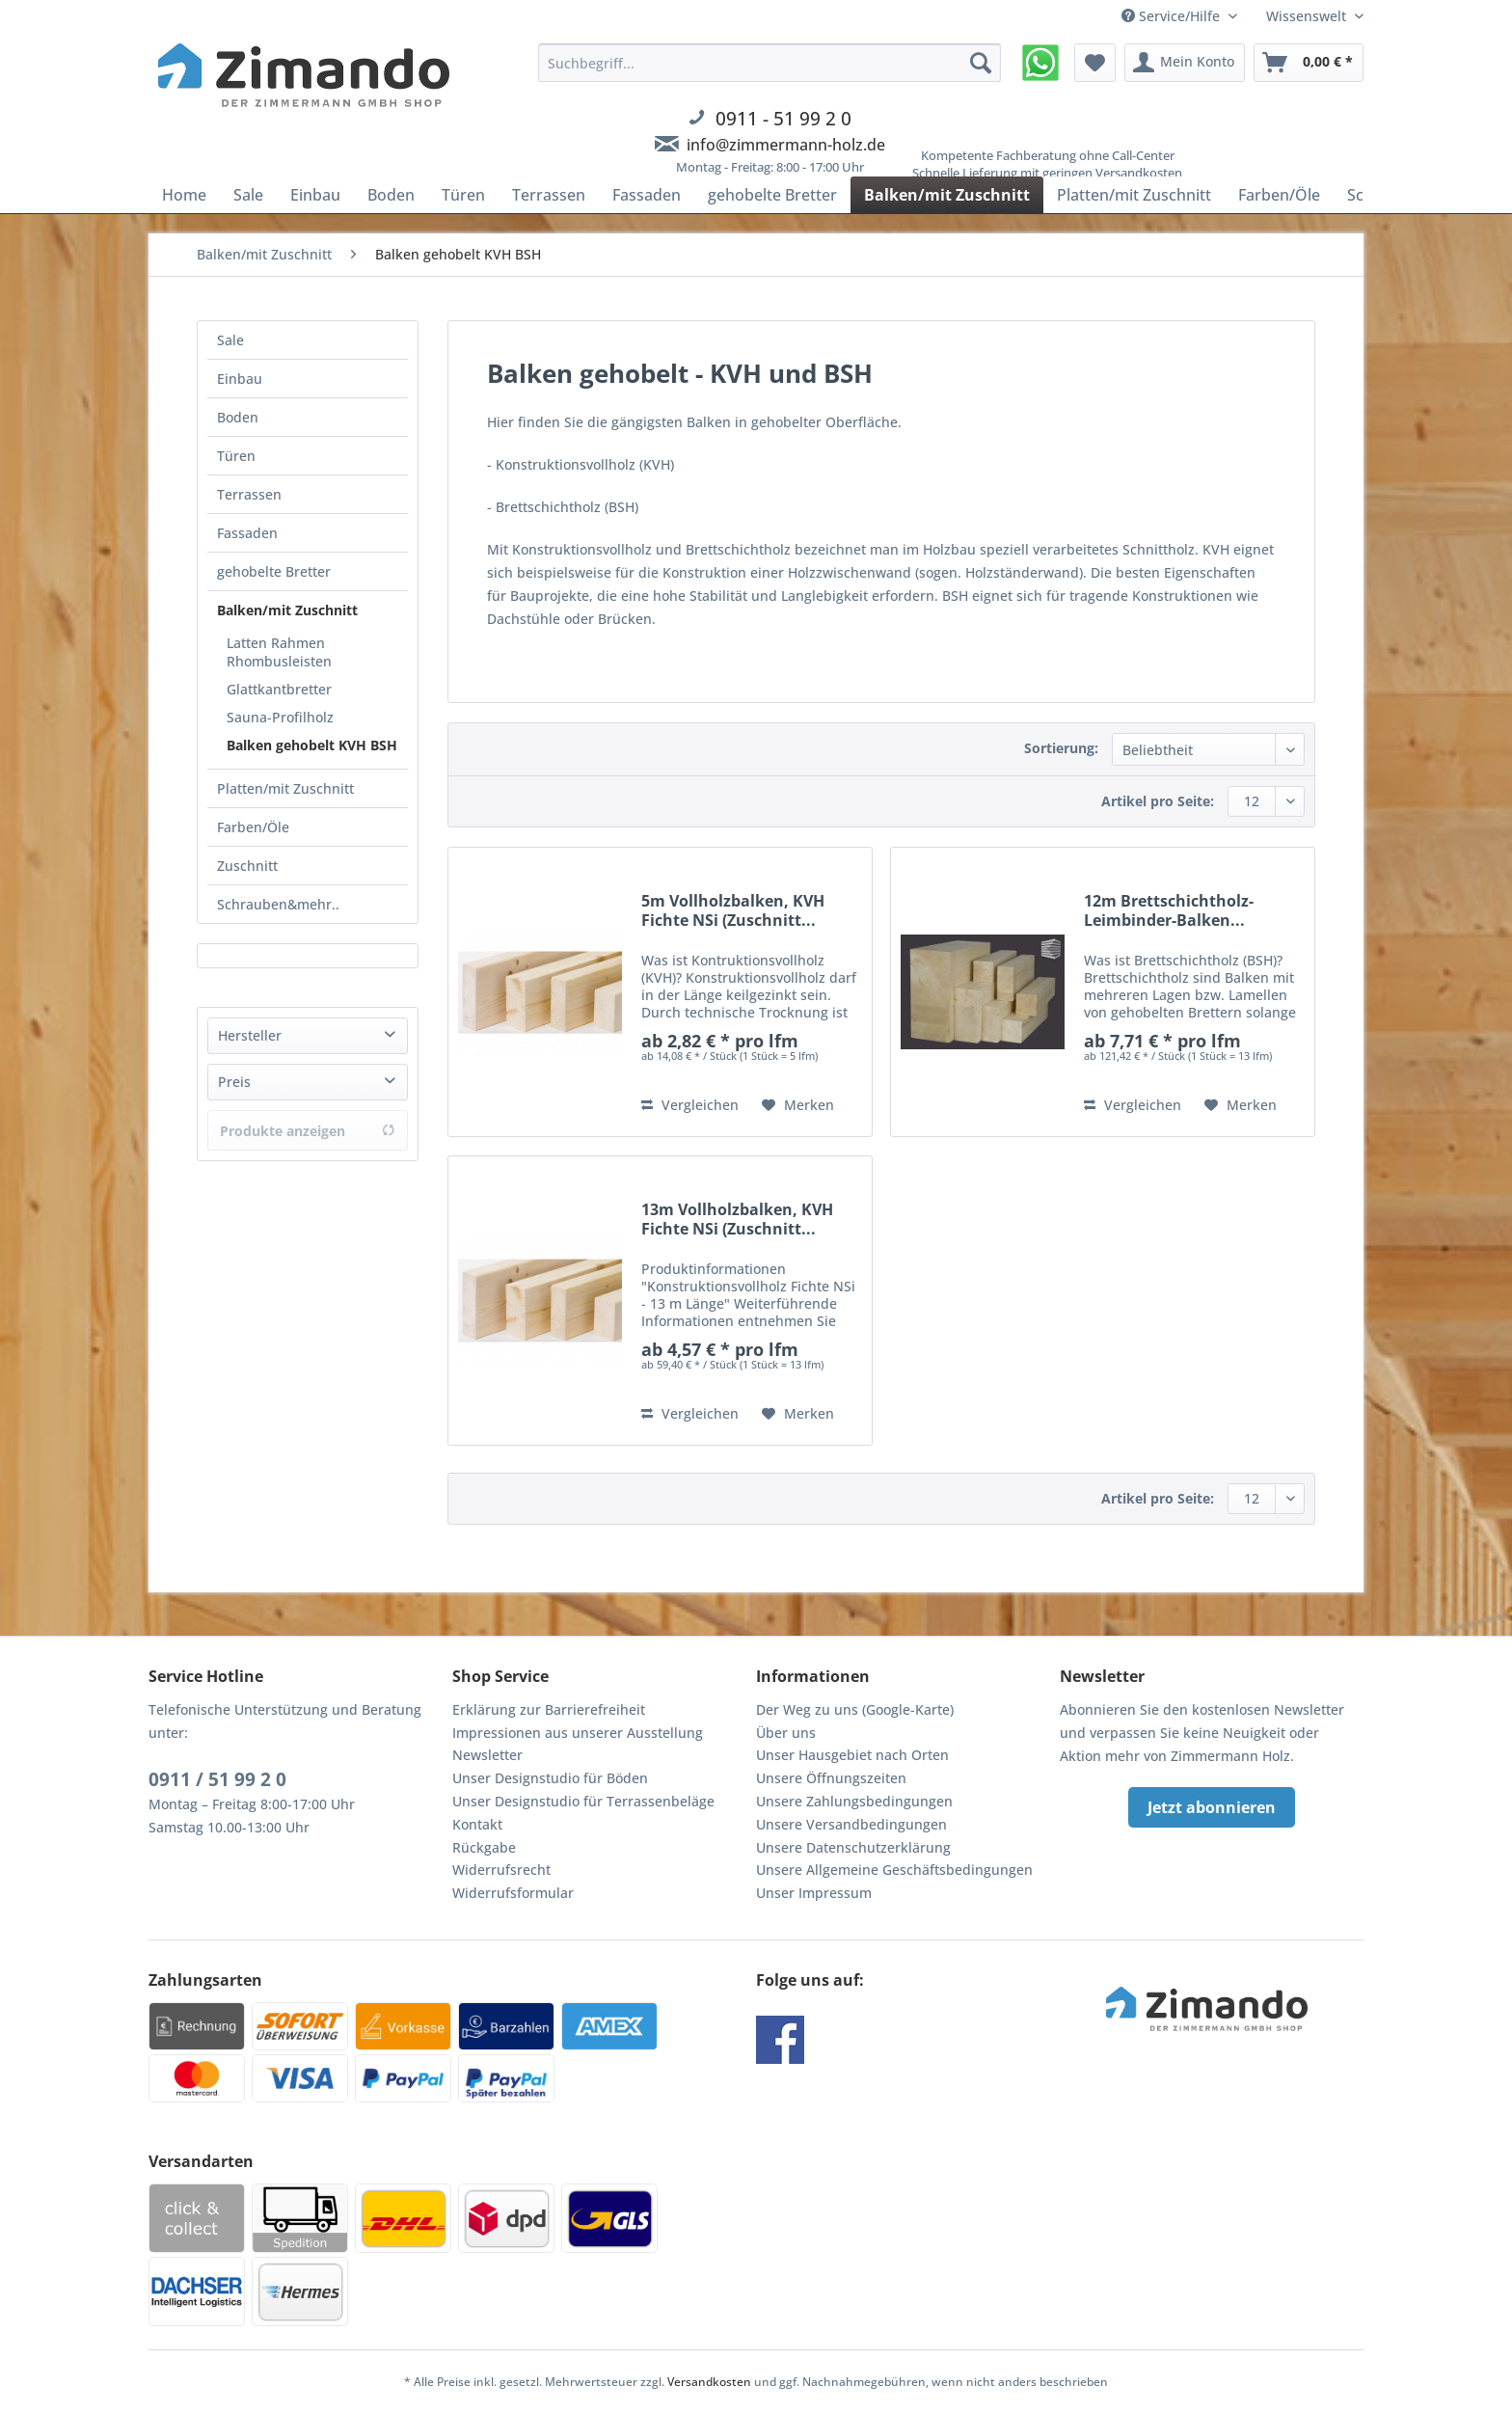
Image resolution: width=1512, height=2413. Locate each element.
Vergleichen (690, 1105)
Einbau (239, 378)
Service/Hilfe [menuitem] (1172, 16)
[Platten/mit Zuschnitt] (1134, 194)
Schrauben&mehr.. (278, 904)
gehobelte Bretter (274, 571)
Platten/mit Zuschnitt (285, 788)
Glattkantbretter (279, 689)
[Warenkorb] (1309, 62)
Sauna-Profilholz (280, 717)
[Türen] (463, 194)
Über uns (786, 1732)
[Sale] (248, 194)
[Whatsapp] (1040, 62)
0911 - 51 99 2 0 (783, 118)
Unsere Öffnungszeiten (831, 1778)
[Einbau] (315, 194)
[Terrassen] (549, 194)
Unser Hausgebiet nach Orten (852, 1755)
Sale (230, 340)
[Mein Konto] (1184, 62)
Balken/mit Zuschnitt (287, 610)
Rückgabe (484, 1847)
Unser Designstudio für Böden (550, 1778)
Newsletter (487, 1755)
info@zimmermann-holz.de (786, 144)
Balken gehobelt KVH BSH (312, 745)
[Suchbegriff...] (769, 62)
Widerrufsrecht (501, 1869)
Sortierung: (1061, 748)
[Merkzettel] (1095, 62)
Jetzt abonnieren (1212, 1807)
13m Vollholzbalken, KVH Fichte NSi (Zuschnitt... (737, 1219)
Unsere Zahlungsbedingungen (854, 1801)
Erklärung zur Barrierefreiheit (548, 1709)
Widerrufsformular (513, 1893)
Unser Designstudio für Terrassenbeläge (583, 1801)
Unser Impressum (814, 1893)
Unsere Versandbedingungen (851, 1824)
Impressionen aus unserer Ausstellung (577, 1732)
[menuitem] (769, 120)
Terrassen (249, 494)
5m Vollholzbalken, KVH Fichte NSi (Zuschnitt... (732, 910)
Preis (234, 1081)
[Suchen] (980, 62)
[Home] (184, 194)
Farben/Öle (253, 827)
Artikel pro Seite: (1157, 801)
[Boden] (391, 194)
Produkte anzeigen (307, 1131)
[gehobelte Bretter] (772, 194)
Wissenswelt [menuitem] (1308, 16)
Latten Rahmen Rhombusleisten (279, 652)
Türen (236, 456)
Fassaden (247, 533)
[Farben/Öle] (1279, 194)
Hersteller (250, 1035)
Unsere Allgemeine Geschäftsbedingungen (894, 1869)
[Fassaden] (646, 194)
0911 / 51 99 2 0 (217, 1779)
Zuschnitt (247, 865)
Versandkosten (709, 2381)
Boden (237, 417)
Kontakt (477, 1824)
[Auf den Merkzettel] (798, 1105)
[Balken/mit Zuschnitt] (946, 194)
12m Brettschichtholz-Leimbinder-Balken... (1169, 910)
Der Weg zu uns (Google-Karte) (855, 1709)
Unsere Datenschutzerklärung (853, 1847)
